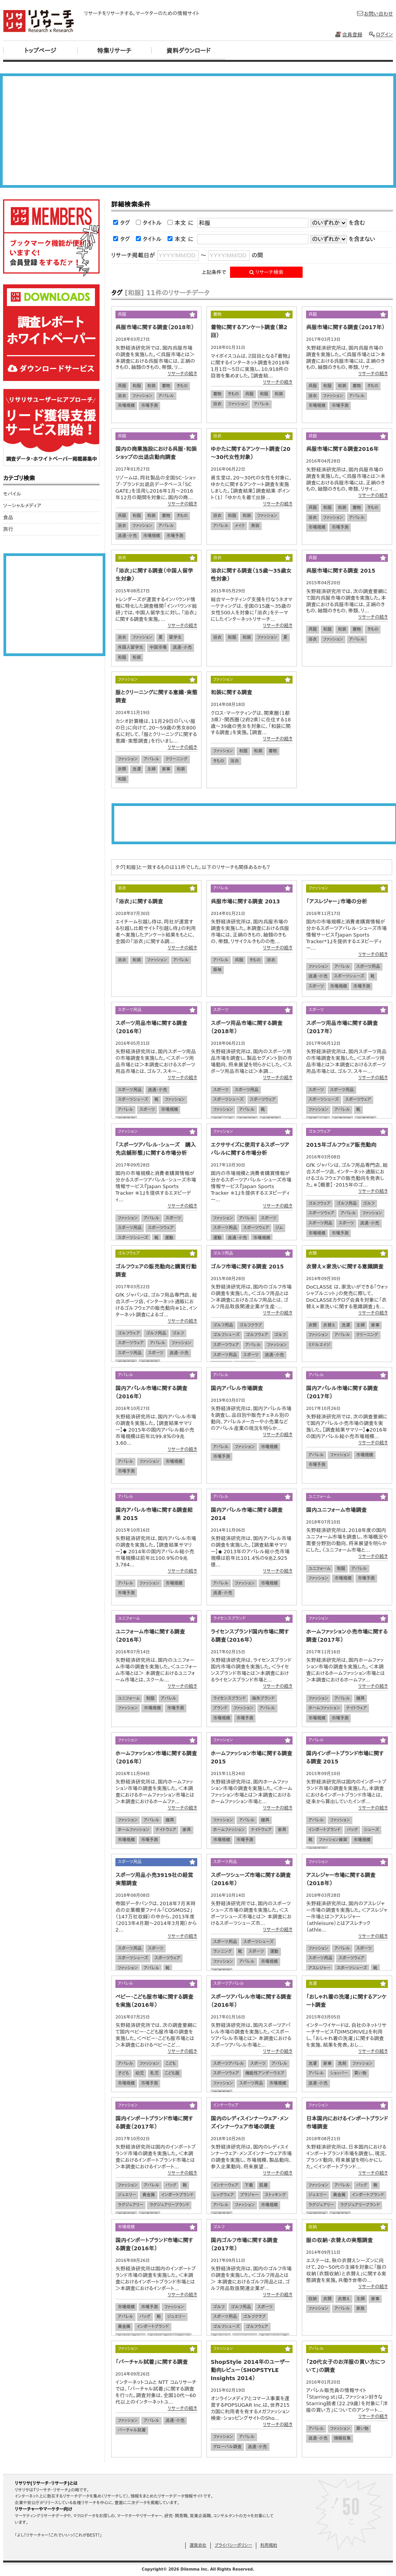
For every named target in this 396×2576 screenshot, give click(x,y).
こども (171, 2063)
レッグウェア (223, 2194)
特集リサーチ (114, 50)
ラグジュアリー (130, 2204)
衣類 (122, 769)
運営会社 (198, 2545)
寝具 (360, 1698)
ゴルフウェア (319, 1203)
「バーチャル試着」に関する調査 (151, 2362)
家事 (166, 769)
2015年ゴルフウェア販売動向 (341, 1145)
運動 (169, 1237)
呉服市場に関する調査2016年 (342, 449)
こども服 (172, 2073)
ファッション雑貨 (333, 1839)
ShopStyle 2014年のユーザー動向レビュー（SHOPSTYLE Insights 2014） (250, 2370)
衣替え (329, 1325)
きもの (182, 385)
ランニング (222, 1951)
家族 (360, 2308)
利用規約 (268, 2545)
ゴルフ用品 (347, 1203)
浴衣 (122, 395)
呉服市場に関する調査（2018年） (154, 327)
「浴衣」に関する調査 (139, 901)
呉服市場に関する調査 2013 (245, 901)
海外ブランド (263, 1698)
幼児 (139, 2073)
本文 (180, 222)
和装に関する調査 (231, 692)
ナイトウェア (356, 1708)
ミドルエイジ (319, 1344)
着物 (166, 385)
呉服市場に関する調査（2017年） (345, 327)
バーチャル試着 (132, 2430)
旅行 (8, 529)
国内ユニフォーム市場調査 (336, 1510)
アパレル (166, 395)
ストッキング (275, 2194)
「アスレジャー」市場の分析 (336, 901)
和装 (151, 385)
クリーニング (177, 759)
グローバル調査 (227, 2446)
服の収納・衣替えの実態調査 (339, 2240)
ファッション (142, 395)
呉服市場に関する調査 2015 (340, 571)
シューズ (371, 1829)
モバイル (12, 494)
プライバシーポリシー (233, 2545)
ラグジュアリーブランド (169, 2204)
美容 (255, 525)
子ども (123, 2073)
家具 (186, 1829)
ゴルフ (369, 1203)
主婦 (151, 769)
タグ (125, 222)
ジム (279, 1227)
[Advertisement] (198, 131)
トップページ (40, 50)
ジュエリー (127, 2194)
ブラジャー (249, 2194)
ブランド (220, 1708)
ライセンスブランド (229, 1698)
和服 (136, 385)
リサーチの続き (182, 373)
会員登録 (348, 34)
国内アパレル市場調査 (237, 1388)
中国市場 (157, 647)
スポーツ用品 (368, 966)
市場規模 (126, 405)
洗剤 (342, 2063)
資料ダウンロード (188, 50)
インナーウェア (226, 2185)
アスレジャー (319, 1968)
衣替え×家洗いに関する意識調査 (344, 1266)
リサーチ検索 (266, 272)
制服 (341, 1568)
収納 (312, 2298)
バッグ (352, 1829)
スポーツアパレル (228, 2063)
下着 (249, 2185)
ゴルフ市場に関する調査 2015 (247, 1266)
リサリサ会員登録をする (51, 238)
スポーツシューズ (349, 976)
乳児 (154, 2073)
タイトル (152, 222)
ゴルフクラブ (250, 1325)
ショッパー (339, 2073)
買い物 (360, 2073)
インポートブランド (324, 1829)
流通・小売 (127, 535)
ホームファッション (324, 1708)
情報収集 (342, 2438)
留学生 (175, 637)
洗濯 (136, 769)
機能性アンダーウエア (264, 2073)
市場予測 (149, 405)
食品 (8, 517)
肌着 (263, 2185)
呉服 (122, 385)
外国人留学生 (130, 647)
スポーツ (316, 986)
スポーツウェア (263, 1099)
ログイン (380, 34)
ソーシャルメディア (22, 505)
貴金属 (148, 2194)
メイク (240, 525)
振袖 (217, 969)
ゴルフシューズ (226, 1334)
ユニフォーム (319, 1568)
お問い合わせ (374, 14)
